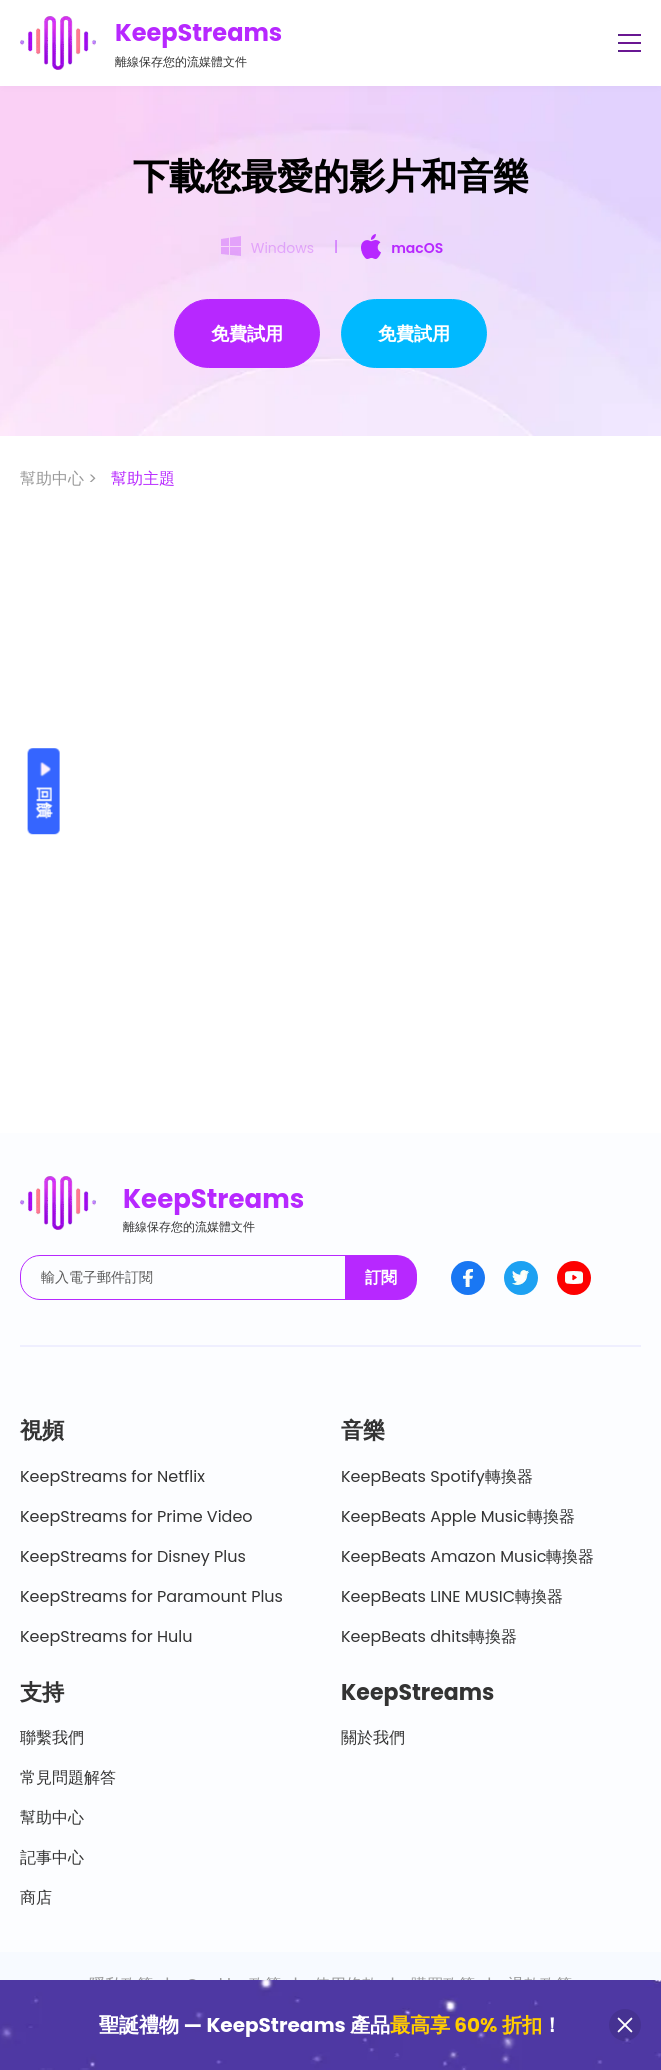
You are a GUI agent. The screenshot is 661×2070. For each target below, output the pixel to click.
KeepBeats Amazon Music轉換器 (467, 1556)
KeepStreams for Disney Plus (133, 1556)
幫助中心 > (60, 478)
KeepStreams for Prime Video (136, 1516)
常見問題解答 (68, 1777)
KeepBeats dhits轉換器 (429, 1636)
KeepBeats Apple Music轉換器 (458, 1516)
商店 (36, 1897)
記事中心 (52, 1857)
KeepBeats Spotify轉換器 (437, 1476)
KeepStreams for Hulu (106, 1636)
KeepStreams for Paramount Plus (151, 1596)
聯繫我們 (52, 1737)
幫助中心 (52, 1817)
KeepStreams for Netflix (112, 1476)
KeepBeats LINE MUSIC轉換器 (452, 1596)
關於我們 (373, 1737)
